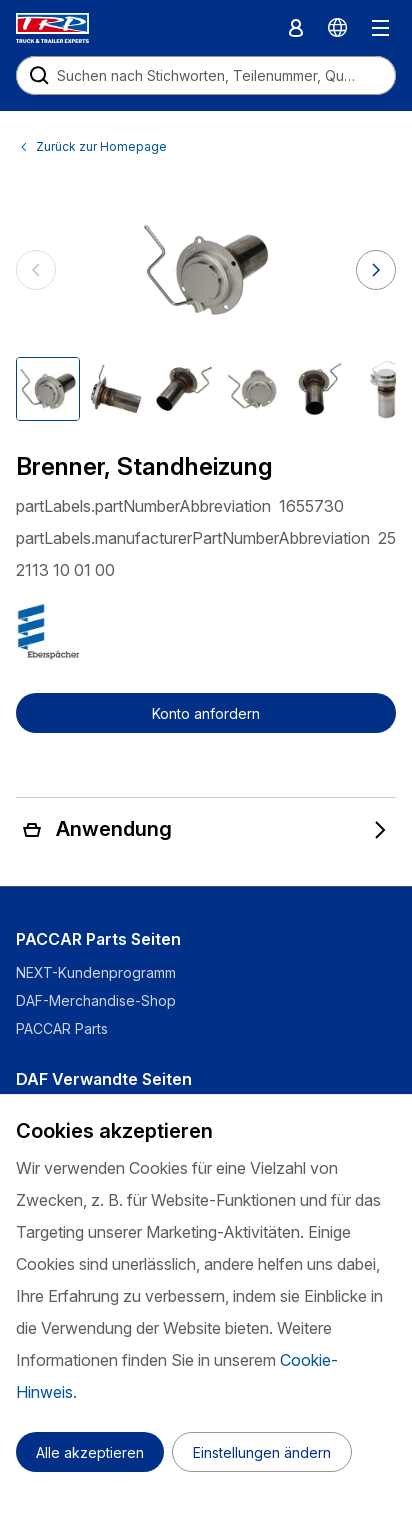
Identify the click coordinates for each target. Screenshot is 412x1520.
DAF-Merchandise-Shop (96, 1000)
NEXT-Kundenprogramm (98, 972)
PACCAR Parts (62, 1028)
